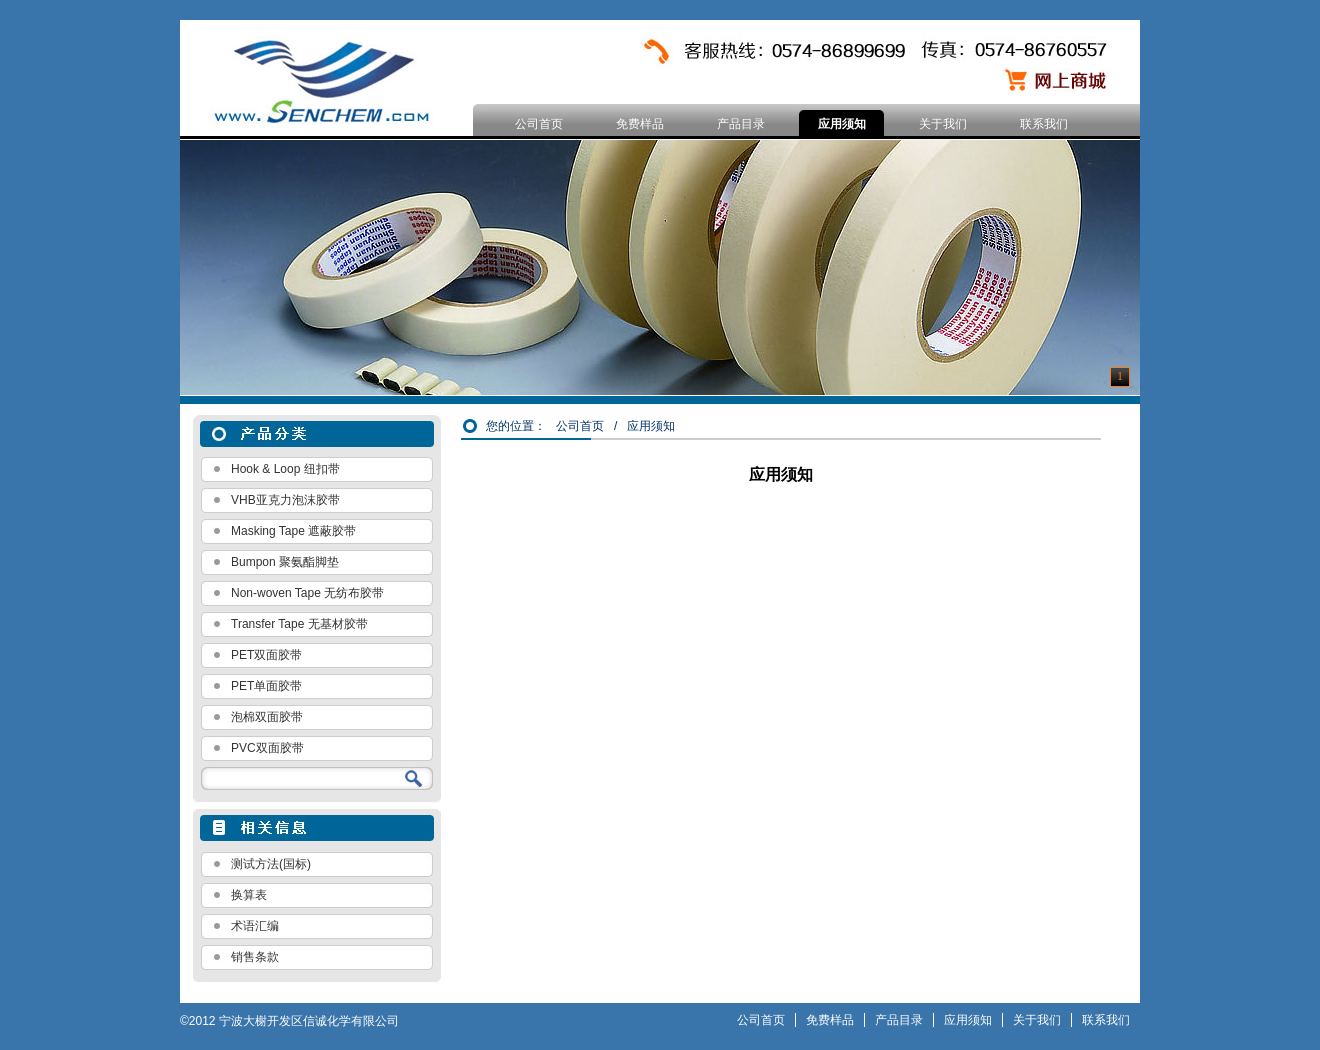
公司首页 (539, 124)
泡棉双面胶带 (267, 717)
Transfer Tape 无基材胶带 (299, 624)
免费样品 (640, 124)
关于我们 (943, 124)
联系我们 (1044, 124)
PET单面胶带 (266, 686)
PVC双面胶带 (267, 748)
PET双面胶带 (266, 655)
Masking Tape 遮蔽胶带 (293, 531)
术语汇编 (255, 926)
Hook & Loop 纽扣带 (285, 469)
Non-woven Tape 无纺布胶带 (307, 593)
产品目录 (741, 124)
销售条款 (255, 957)
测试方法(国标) (271, 864)
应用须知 (842, 124)
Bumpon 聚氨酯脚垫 (285, 562)
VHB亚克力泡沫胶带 (285, 500)
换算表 (249, 895)
